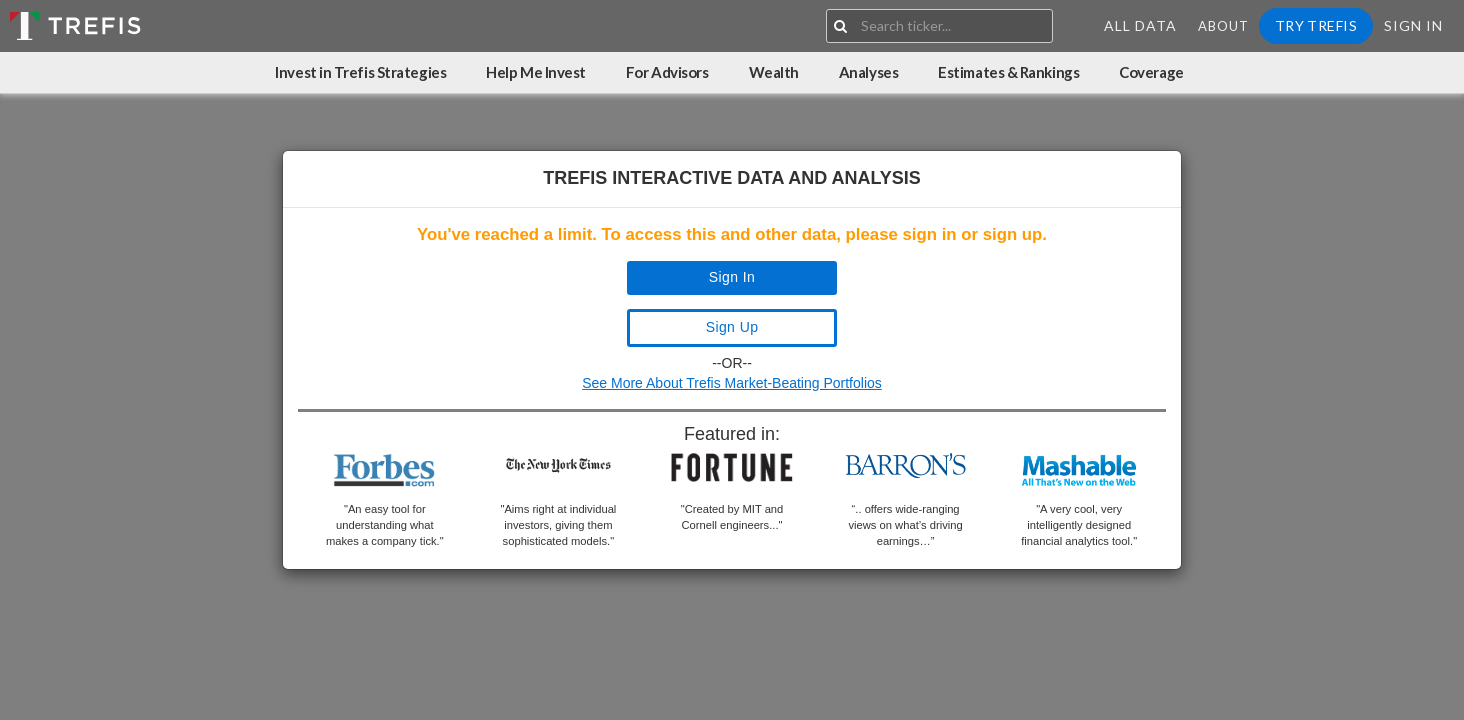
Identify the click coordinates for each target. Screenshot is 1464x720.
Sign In (1413, 25)
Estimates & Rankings (1008, 72)
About (1223, 26)
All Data (1140, 25)
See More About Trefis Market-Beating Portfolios (732, 383)
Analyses (868, 72)
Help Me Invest (536, 72)
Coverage (1151, 72)
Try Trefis (1316, 25)
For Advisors (667, 72)
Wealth (774, 72)
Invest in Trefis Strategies (360, 72)
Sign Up (732, 327)
